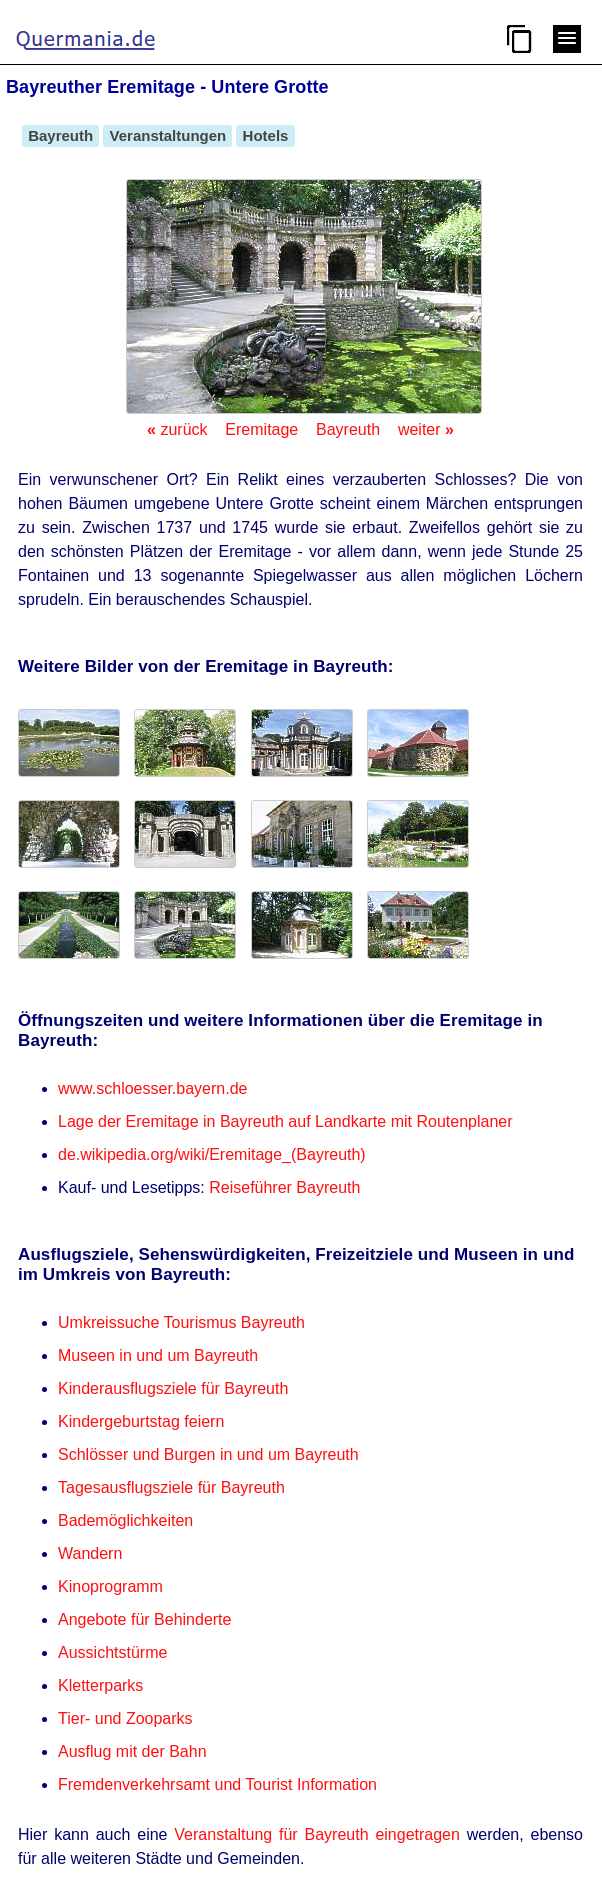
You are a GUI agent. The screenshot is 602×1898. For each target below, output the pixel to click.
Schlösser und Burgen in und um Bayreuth (208, 1454)
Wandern (90, 1553)
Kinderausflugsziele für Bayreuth (173, 1388)
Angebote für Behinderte (144, 1619)
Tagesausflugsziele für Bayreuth (171, 1487)
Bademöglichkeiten (125, 1520)
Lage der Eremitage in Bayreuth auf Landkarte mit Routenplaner (285, 1121)
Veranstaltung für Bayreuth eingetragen (317, 1834)
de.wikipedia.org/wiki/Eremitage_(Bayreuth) (212, 1154)
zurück (177, 429)
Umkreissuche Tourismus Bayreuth (181, 1322)
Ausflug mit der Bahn (132, 1751)
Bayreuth (60, 135)
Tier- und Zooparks (125, 1718)
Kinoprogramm (110, 1586)
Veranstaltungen (167, 135)
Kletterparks (100, 1685)
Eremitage (261, 429)
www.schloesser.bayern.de (152, 1088)
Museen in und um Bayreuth (158, 1355)
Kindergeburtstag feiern (141, 1421)
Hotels (265, 135)
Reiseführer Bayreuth (284, 1187)
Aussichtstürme (112, 1652)
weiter (426, 429)
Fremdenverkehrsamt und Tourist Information (217, 1784)
